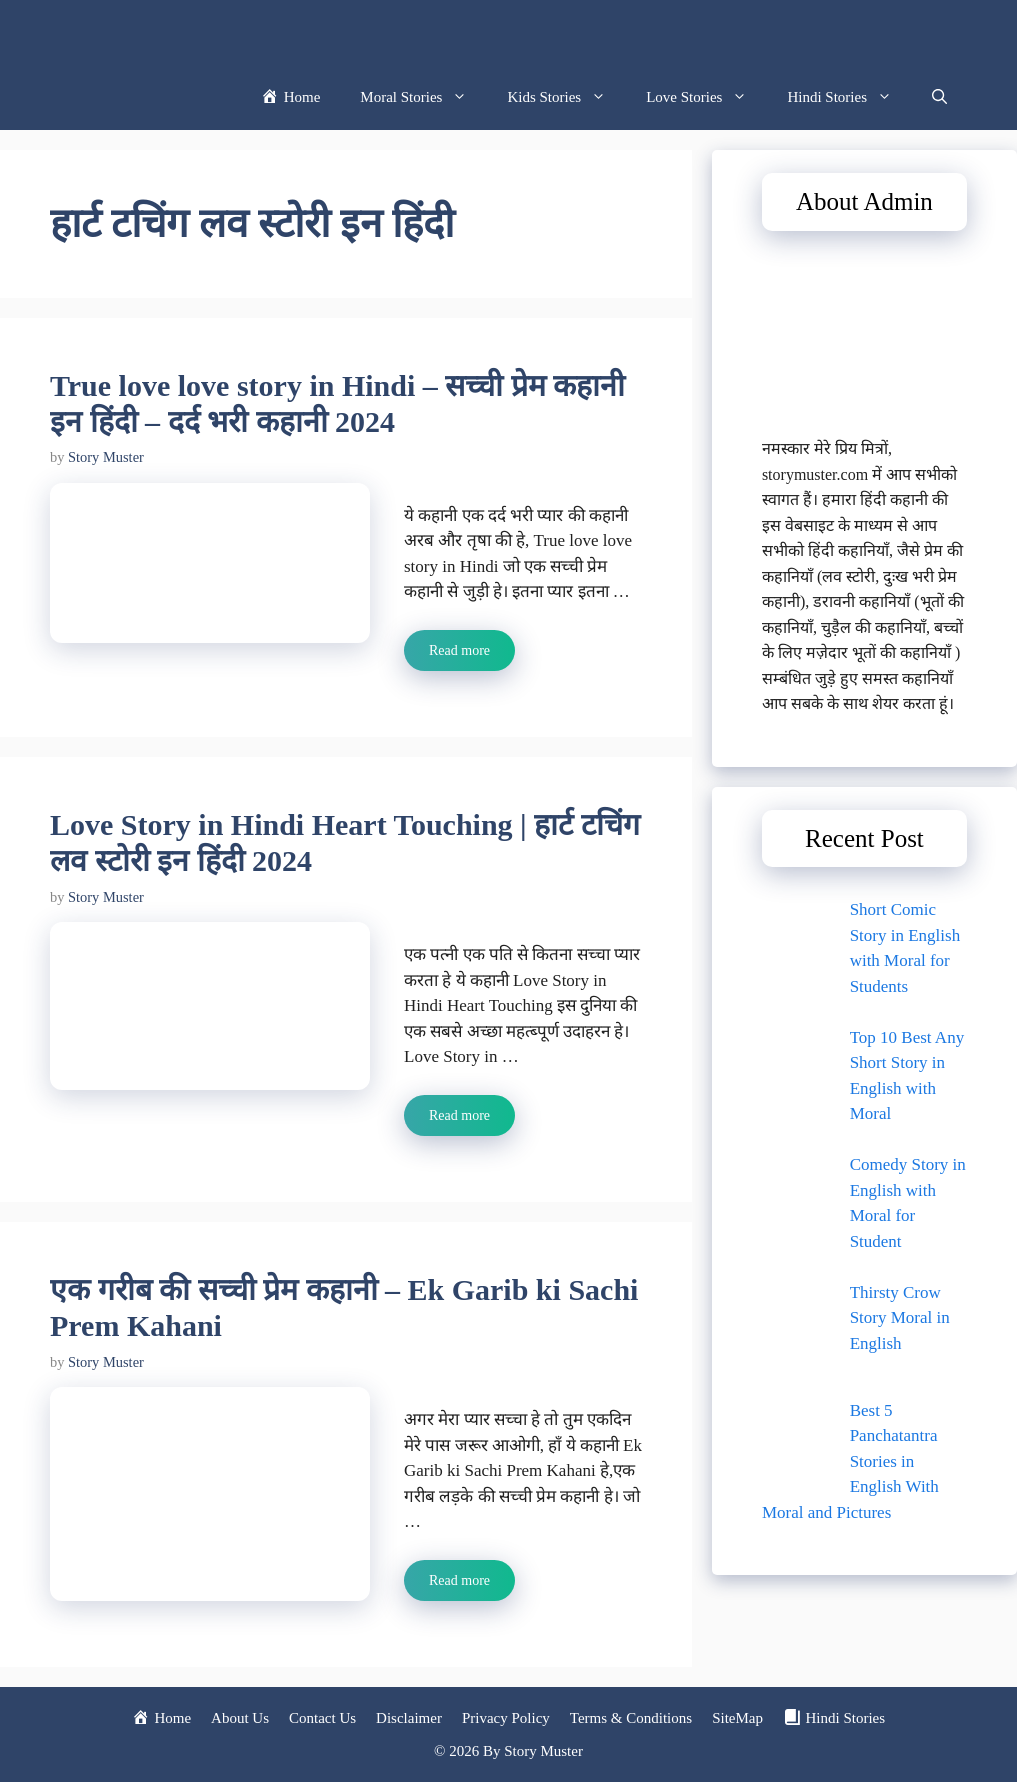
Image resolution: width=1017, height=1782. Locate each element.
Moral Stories (423, 97)
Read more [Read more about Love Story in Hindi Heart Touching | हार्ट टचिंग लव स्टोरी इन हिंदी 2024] (459, 1115)
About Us (240, 1718)
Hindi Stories (849, 97)
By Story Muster (533, 1751)
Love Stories (706, 97)
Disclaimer (409, 1718)
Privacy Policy (506, 1718)
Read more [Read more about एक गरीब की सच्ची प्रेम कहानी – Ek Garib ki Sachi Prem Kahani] (459, 1580)
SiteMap (737, 1718)
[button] (939, 97)
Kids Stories (566, 97)
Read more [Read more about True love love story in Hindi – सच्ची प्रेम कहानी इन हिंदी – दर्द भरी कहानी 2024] (459, 650)
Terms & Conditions (631, 1718)
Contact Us (322, 1718)
